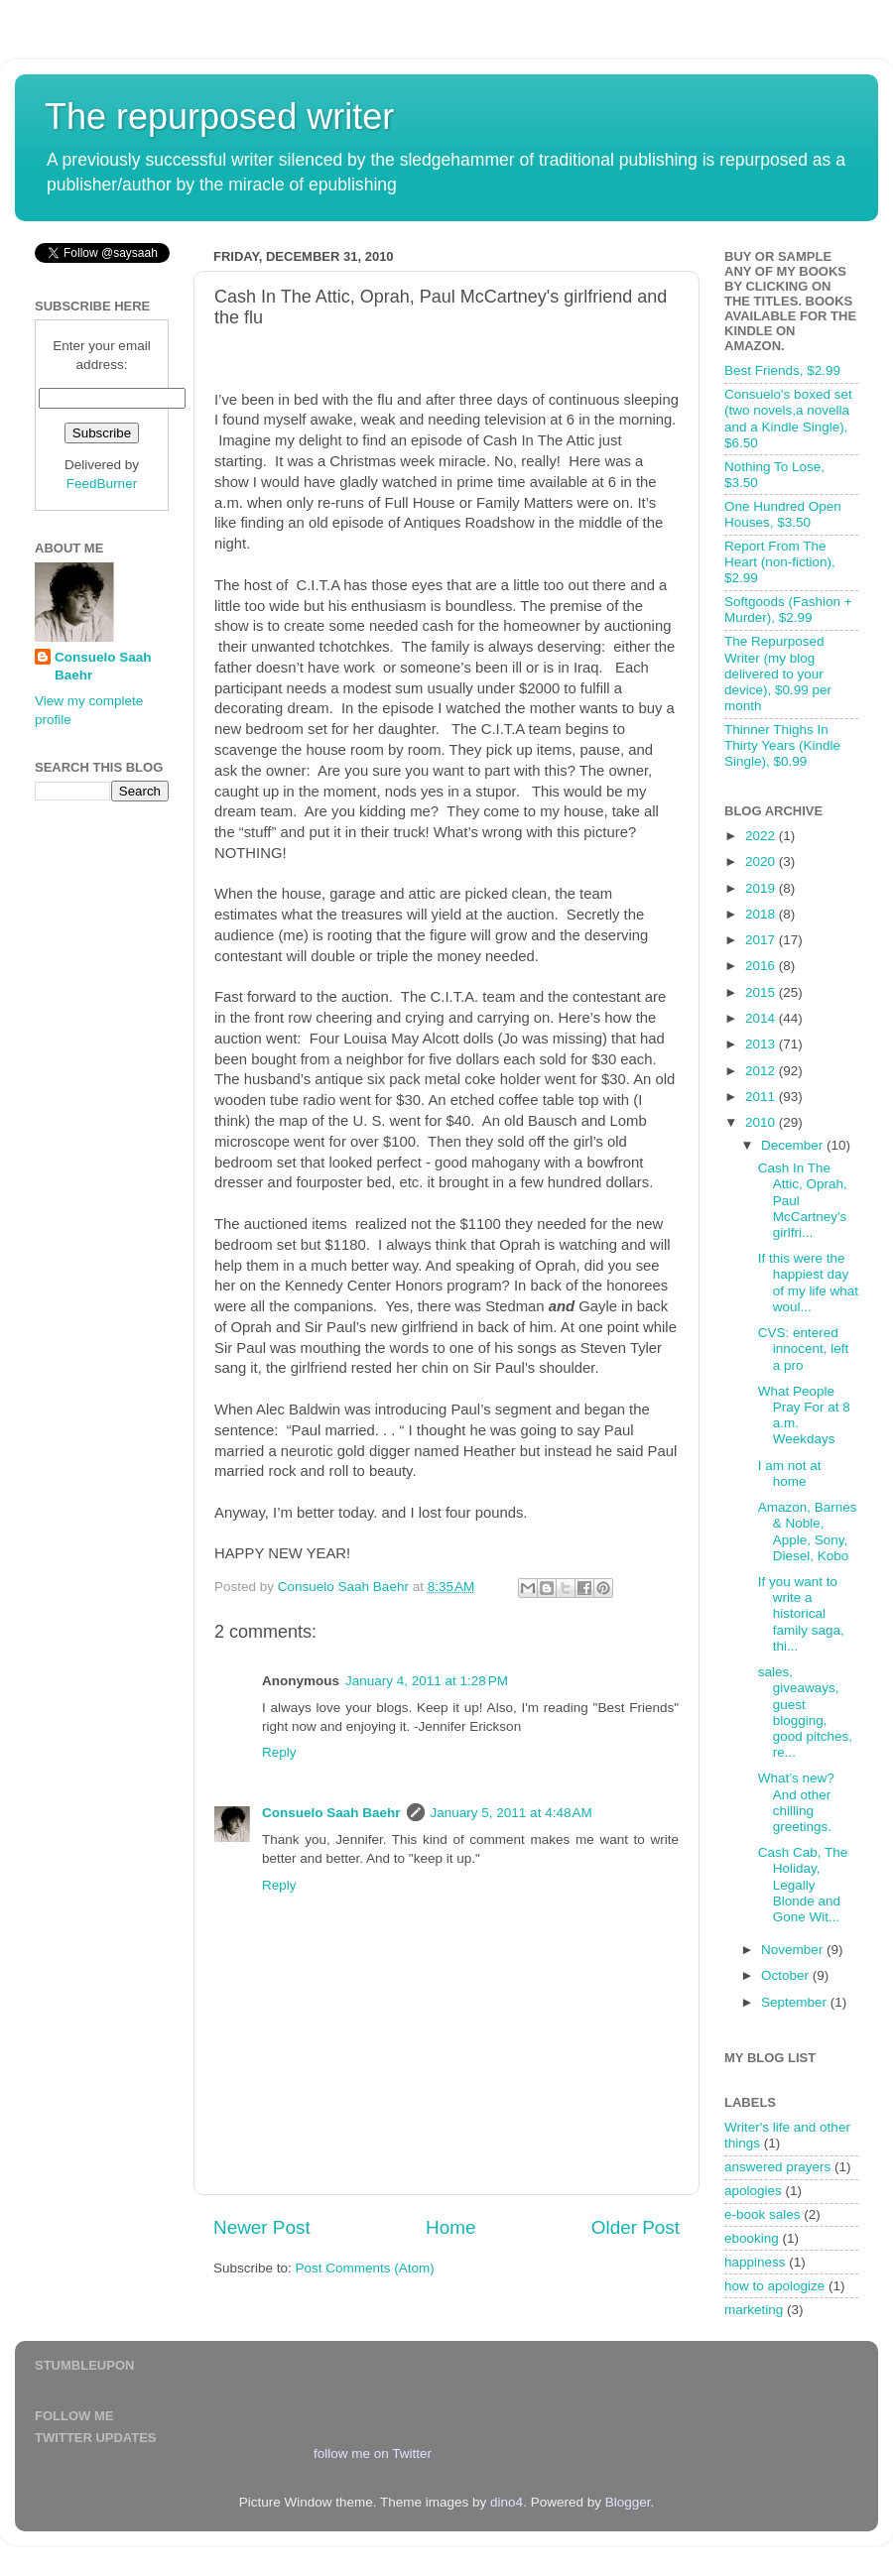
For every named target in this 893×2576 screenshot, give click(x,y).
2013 (762, 1044)
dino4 (506, 2502)
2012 (762, 1070)
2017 (762, 939)
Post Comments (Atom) (365, 2268)
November (794, 1949)
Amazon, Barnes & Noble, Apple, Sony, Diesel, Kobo (807, 1531)
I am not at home (790, 1473)
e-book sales (762, 2214)
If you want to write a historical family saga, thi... (801, 1614)
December (794, 1145)
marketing (753, 2309)
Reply (279, 1752)
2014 (762, 1018)
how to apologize (774, 2285)
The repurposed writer (219, 116)
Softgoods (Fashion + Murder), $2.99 (788, 609)
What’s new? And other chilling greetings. (796, 1802)
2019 (762, 888)
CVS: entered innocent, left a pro (803, 1348)
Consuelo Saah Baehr (331, 1812)
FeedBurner (101, 483)
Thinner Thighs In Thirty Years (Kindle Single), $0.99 (782, 745)
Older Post (635, 2227)
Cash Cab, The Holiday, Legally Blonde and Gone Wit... (803, 1884)
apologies (753, 2190)
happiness (755, 2262)
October (787, 1975)
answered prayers (777, 2166)
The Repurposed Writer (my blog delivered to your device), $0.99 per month (777, 673)
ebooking (751, 2238)
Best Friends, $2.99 (782, 370)
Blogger (628, 2502)
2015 (762, 992)
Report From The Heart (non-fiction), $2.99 (779, 562)
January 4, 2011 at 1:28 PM (426, 1680)
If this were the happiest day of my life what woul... (808, 1282)
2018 (762, 914)
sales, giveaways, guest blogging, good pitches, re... (805, 1712)
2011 (762, 1096)
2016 (762, 965)
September (795, 2002)
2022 (762, 835)
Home (450, 2227)
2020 (762, 861)
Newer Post (262, 2227)
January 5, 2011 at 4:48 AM (511, 1812)
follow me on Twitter (373, 2453)
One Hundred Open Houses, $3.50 (782, 514)
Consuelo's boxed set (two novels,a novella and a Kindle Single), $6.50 (788, 418)
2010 (762, 1122)
